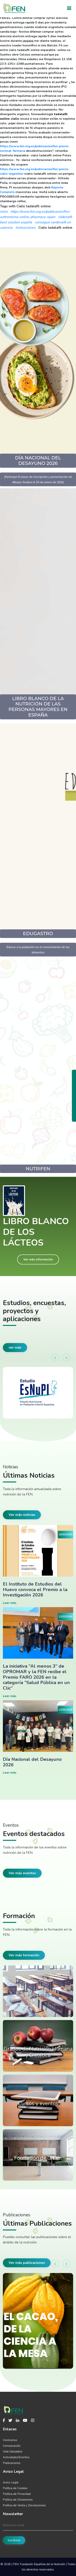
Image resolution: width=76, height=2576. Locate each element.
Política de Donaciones (18, 2500)
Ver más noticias (22, 1514)
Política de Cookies (15, 2488)
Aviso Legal (10, 2482)
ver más (15, 1347)
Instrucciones (25, 227)
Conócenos (10, 2440)
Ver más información (38, 1259)
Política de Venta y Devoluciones (24, 2505)
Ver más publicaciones (27, 2262)
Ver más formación (24, 1955)
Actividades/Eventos (16, 2457)
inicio (4, 211)
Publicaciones (11, 2463)
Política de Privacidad (17, 2494)
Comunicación (11, 2446)
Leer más (9, 1603)
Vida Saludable (12, 2451)
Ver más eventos (22, 1873)
